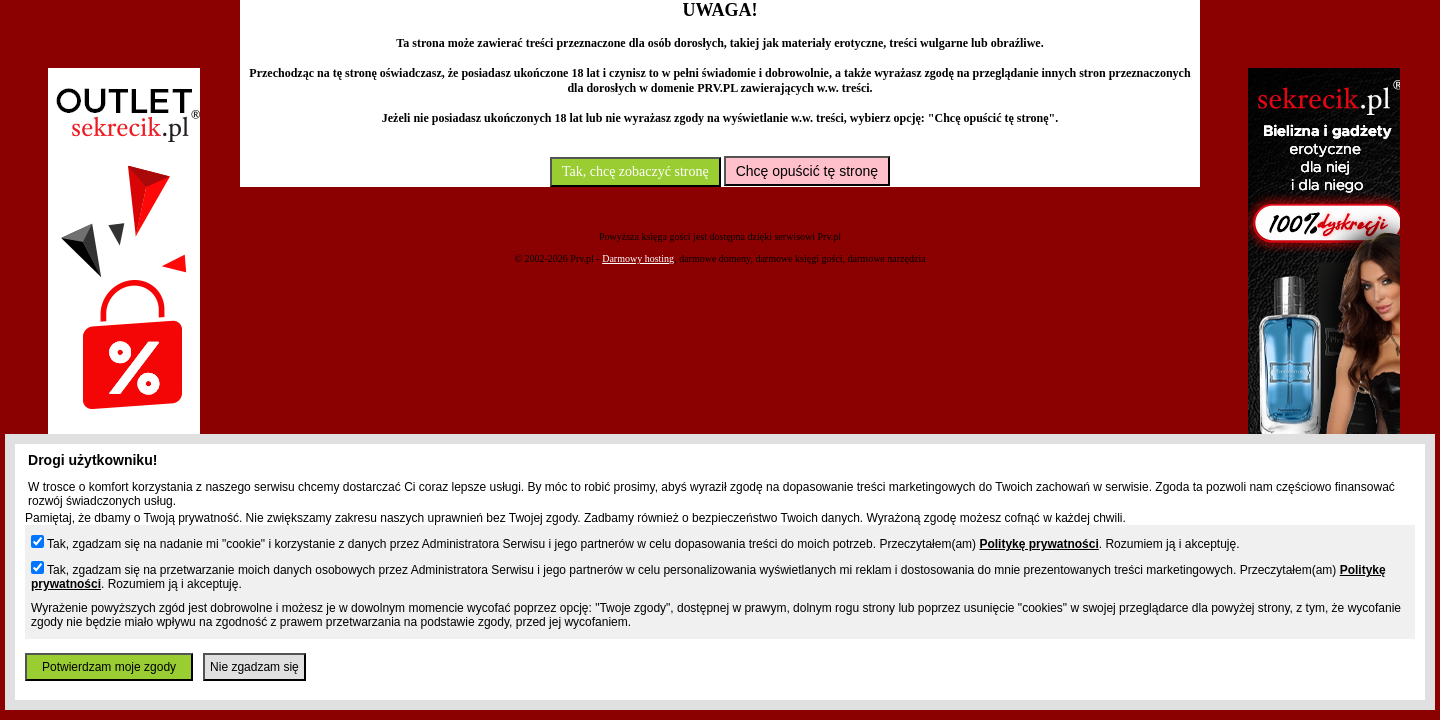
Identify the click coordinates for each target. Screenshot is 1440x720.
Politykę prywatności (1038, 544)
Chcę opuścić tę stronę (807, 171)
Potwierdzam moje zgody (109, 667)
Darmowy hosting (638, 258)
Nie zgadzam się (254, 667)
